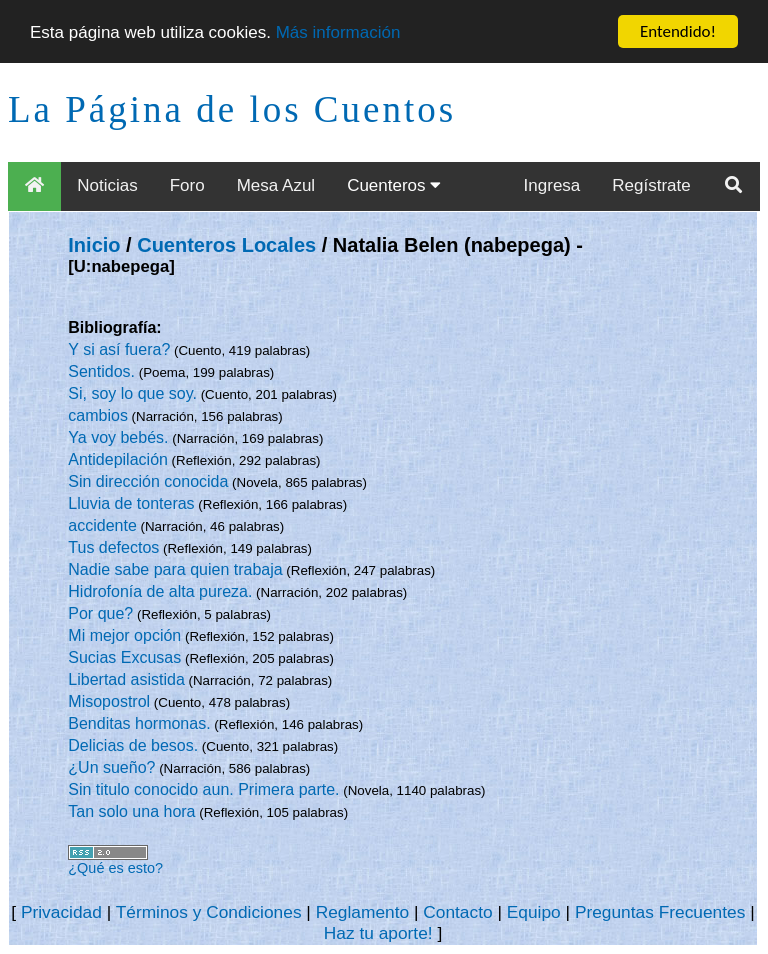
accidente (102, 525)
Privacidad (61, 912)
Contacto (457, 912)
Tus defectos (113, 547)
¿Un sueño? (111, 767)
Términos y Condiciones (209, 912)
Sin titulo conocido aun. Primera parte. (203, 789)
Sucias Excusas (124, 657)
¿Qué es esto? (115, 868)
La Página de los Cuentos (232, 109)
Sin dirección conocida (148, 481)
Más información (338, 32)
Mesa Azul (276, 185)
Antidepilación (118, 459)
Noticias (107, 185)
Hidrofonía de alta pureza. (160, 591)
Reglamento (362, 912)
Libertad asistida (126, 679)
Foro (187, 185)
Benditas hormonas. (139, 723)
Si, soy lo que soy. (132, 393)
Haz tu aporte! (378, 933)
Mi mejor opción (124, 635)
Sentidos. (101, 371)
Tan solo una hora (131, 811)
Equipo (534, 912)
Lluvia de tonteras (131, 503)
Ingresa (552, 185)
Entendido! (678, 31)
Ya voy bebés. (118, 437)
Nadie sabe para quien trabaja (175, 569)
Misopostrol (109, 701)
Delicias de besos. (133, 745)
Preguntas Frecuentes (660, 912)
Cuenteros (394, 185)
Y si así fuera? (119, 349)
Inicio (94, 245)
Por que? (100, 613)
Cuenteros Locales (226, 245)
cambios (98, 415)
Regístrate (651, 185)
